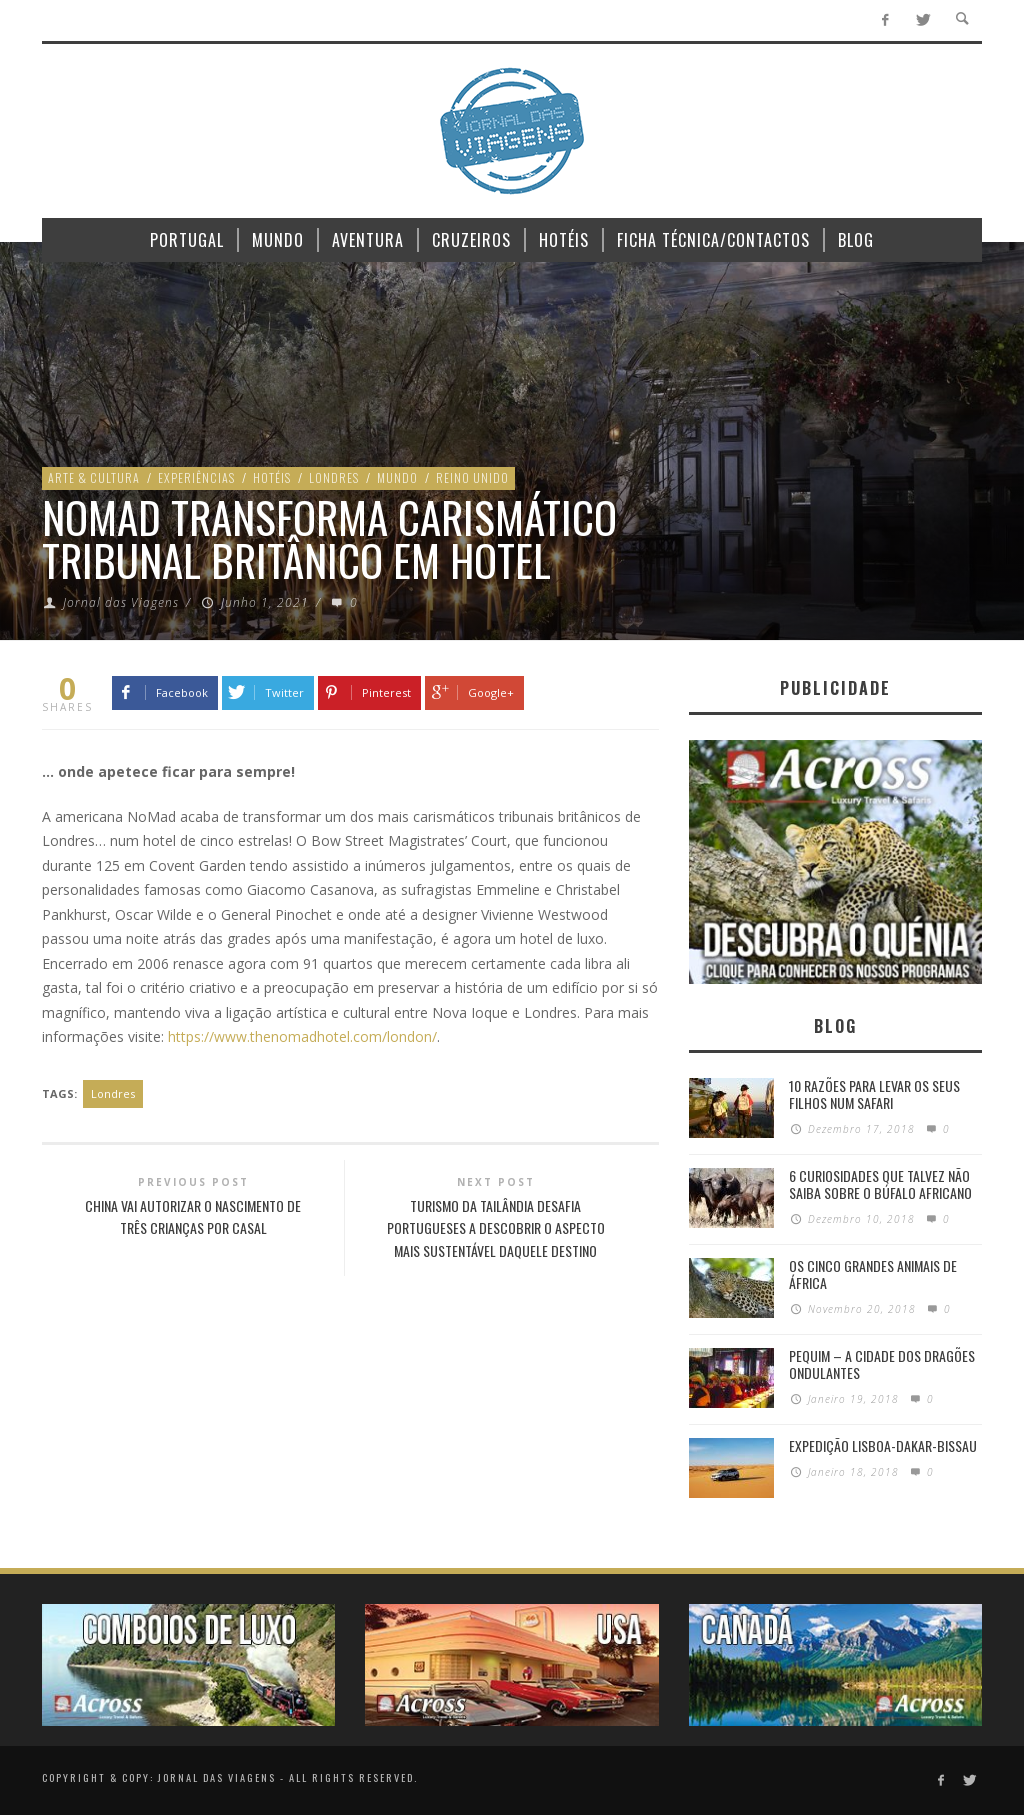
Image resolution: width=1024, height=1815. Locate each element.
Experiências (196, 477)
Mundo (397, 477)
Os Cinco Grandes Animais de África (873, 1274)
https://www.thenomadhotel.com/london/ (302, 1036)
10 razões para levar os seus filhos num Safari (874, 1094)
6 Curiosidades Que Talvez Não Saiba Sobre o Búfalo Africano (880, 1184)
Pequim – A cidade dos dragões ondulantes (882, 1364)
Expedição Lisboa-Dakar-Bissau (883, 1445)
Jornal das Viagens (121, 602)
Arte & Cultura (94, 477)
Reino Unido (472, 477)
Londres (334, 477)
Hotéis (272, 477)
